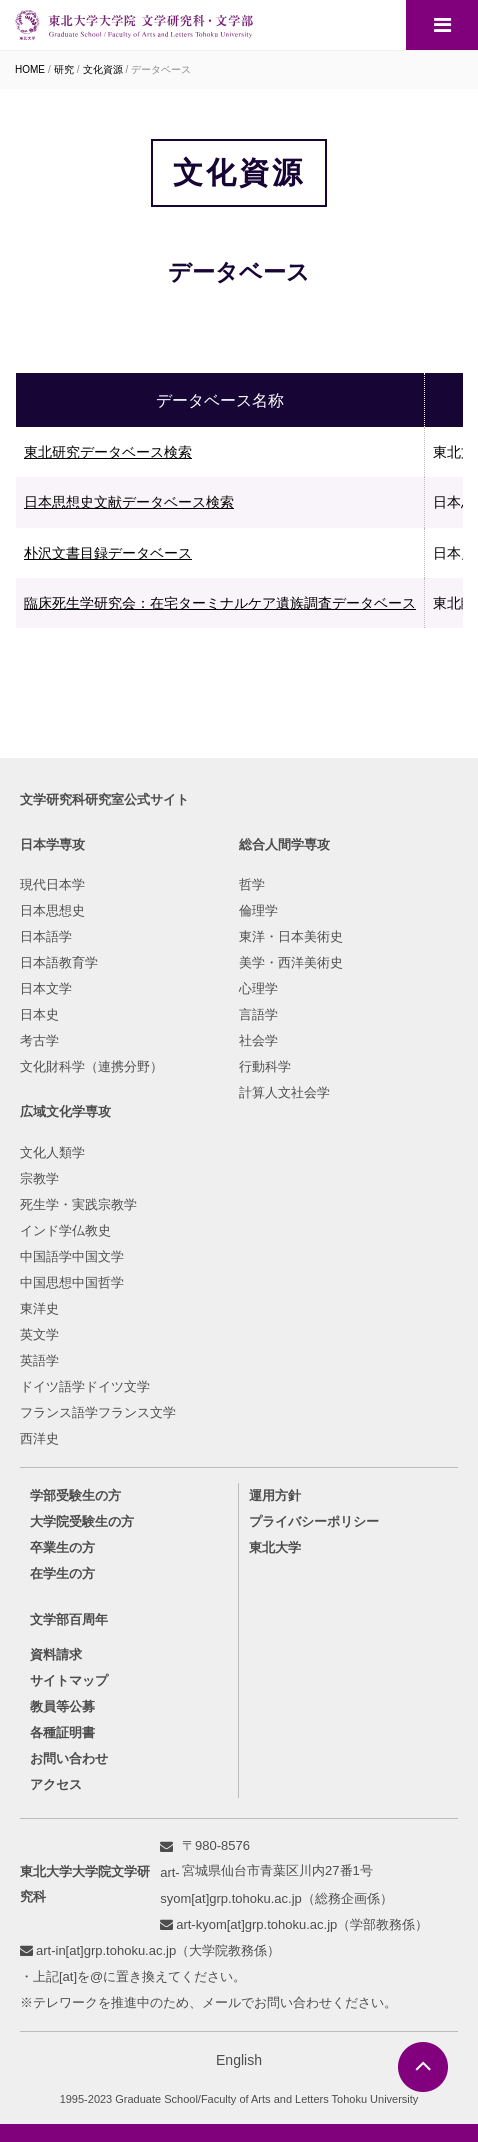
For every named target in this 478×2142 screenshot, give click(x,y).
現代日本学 (52, 884)
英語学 (39, 1360)
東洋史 (39, 1308)
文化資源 (103, 69)
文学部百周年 (69, 1619)
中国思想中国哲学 (72, 1282)
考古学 (39, 1040)
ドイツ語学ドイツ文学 (85, 1386)
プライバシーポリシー (314, 1521)
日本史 (39, 1014)
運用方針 (275, 1495)
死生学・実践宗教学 (78, 1204)
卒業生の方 (62, 1547)
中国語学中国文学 (72, 1256)
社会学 (258, 1040)
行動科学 (265, 1066)
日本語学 (46, 936)
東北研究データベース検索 (108, 452)
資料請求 (56, 1654)
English (239, 2060)
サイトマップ (69, 1680)
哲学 (252, 884)
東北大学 (275, 1547)
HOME (30, 69)
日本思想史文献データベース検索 (129, 502)
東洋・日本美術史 (291, 936)
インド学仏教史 (65, 1230)
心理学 (258, 988)
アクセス (56, 1784)
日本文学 (46, 988)
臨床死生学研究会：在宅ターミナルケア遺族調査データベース (220, 603)
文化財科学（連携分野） (91, 1066)
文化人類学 (52, 1152)
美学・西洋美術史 (291, 962)
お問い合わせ (69, 1758)
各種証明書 (62, 1732)
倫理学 (258, 910)
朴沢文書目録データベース (108, 553)
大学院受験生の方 (82, 1521)
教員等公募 (62, 1706)
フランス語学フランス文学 (98, 1412)
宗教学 (39, 1178)
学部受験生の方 (75, 1495)
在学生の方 (62, 1573)
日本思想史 (52, 910)
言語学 (258, 1014)
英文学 (39, 1334)
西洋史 (39, 1438)
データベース (161, 69)
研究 (64, 69)
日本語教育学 (59, 962)
